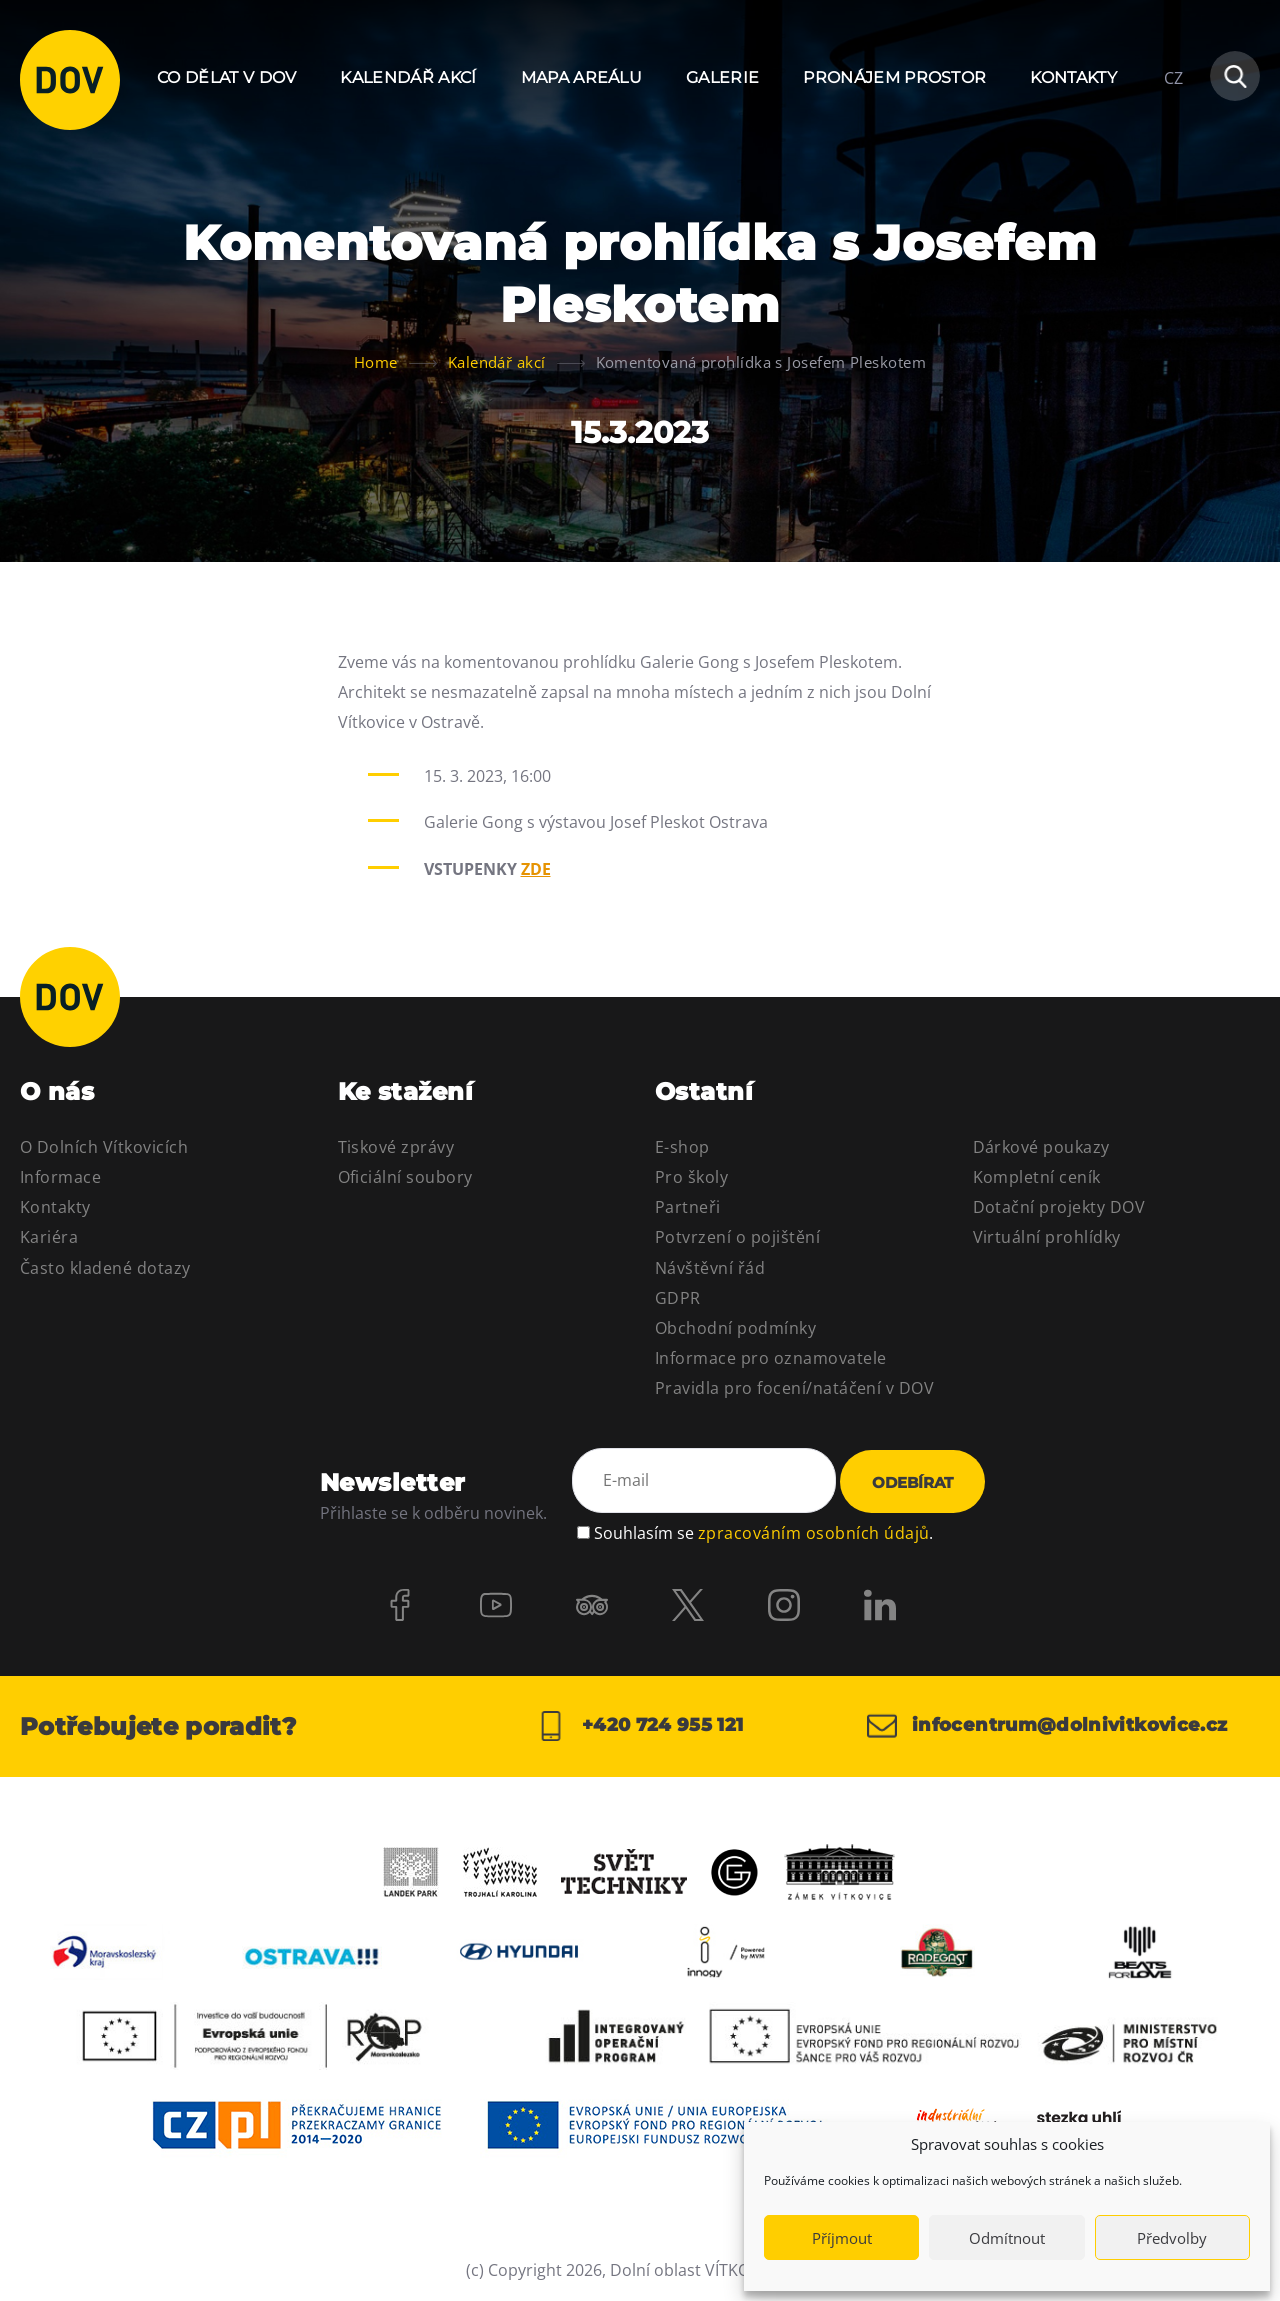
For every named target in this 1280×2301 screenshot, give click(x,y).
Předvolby (1172, 2238)
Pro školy (691, 1177)
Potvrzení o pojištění (737, 1237)
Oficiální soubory (405, 1177)
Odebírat (912, 1482)
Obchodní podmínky (735, 1328)
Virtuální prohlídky (1047, 1237)
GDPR (678, 1298)
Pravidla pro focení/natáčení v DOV (794, 1388)
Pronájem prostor (894, 77)
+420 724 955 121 (639, 1726)
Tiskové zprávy (396, 1147)
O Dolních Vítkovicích (104, 1147)
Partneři (688, 1207)
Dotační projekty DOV (1059, 1207)
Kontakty (1073, 77)
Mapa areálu (582, 77)
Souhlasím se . (763, 1533)
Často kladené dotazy (105, 1268)
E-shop (682, 1147)
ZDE (536, 869)
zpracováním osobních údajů (813, 1533)
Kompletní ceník (1037, 1177)
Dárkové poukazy (1041, 1147)
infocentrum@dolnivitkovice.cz (1047, 1726)
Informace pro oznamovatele (770, 1358)
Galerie (722, 77)
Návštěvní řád (710, 1268)
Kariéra (49, 1237)
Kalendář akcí (408, 77)
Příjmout (842, 2238)
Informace (60, 1177)
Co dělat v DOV (226, 77)
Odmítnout (1007, 2238)
